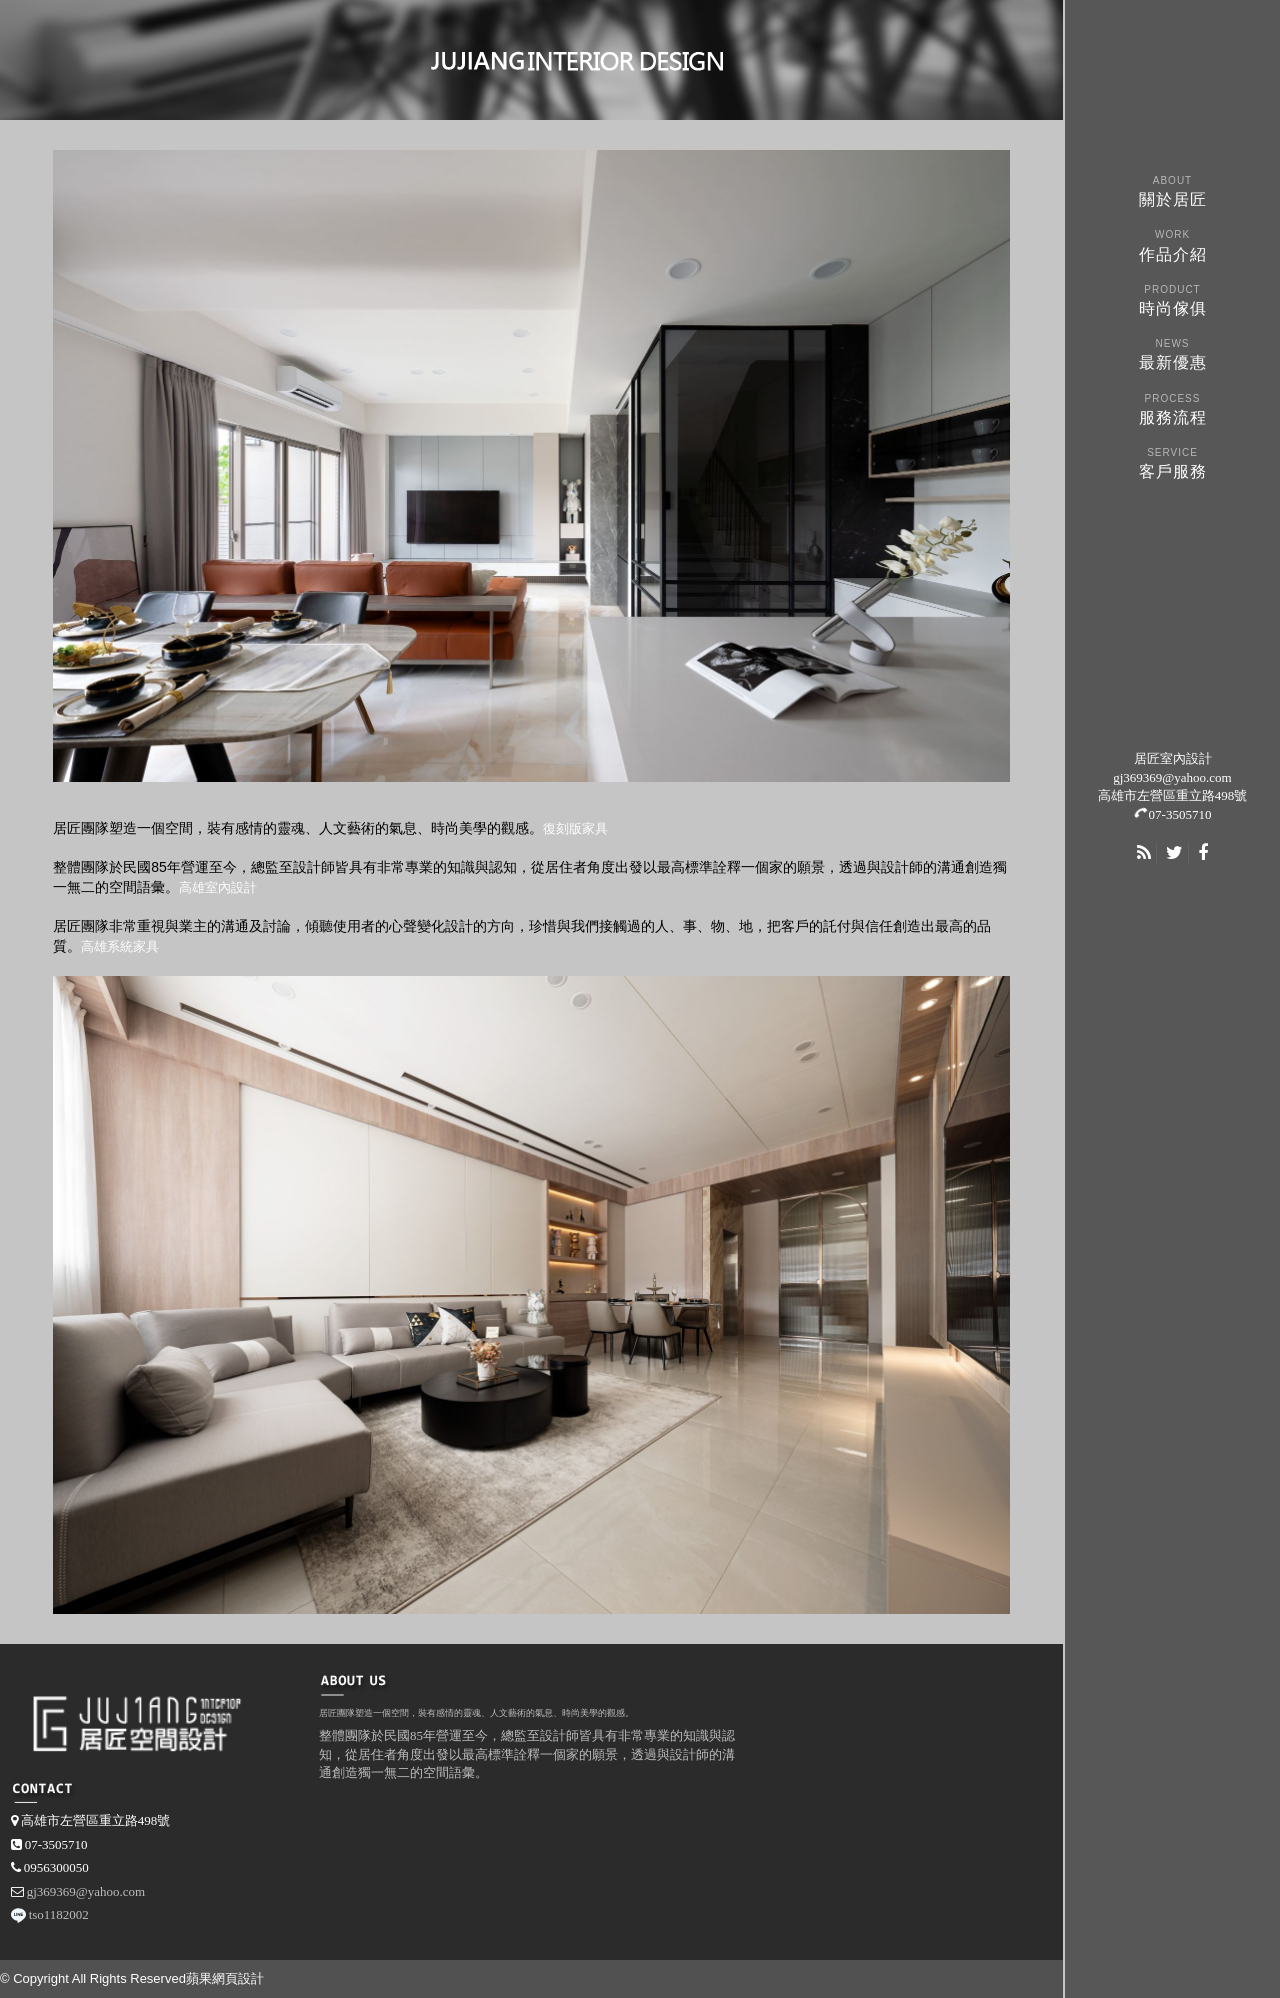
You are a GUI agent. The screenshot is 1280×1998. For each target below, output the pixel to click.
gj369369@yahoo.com (1172, 777)
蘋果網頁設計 (225, 1978)
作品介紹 (1172, 243)
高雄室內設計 (218, 887)
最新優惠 (1172, 352)
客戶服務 (1172, 461)
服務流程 (1172, 407)
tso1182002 (59, 1914)
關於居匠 (1172, 189)
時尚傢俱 (1172, 298)
